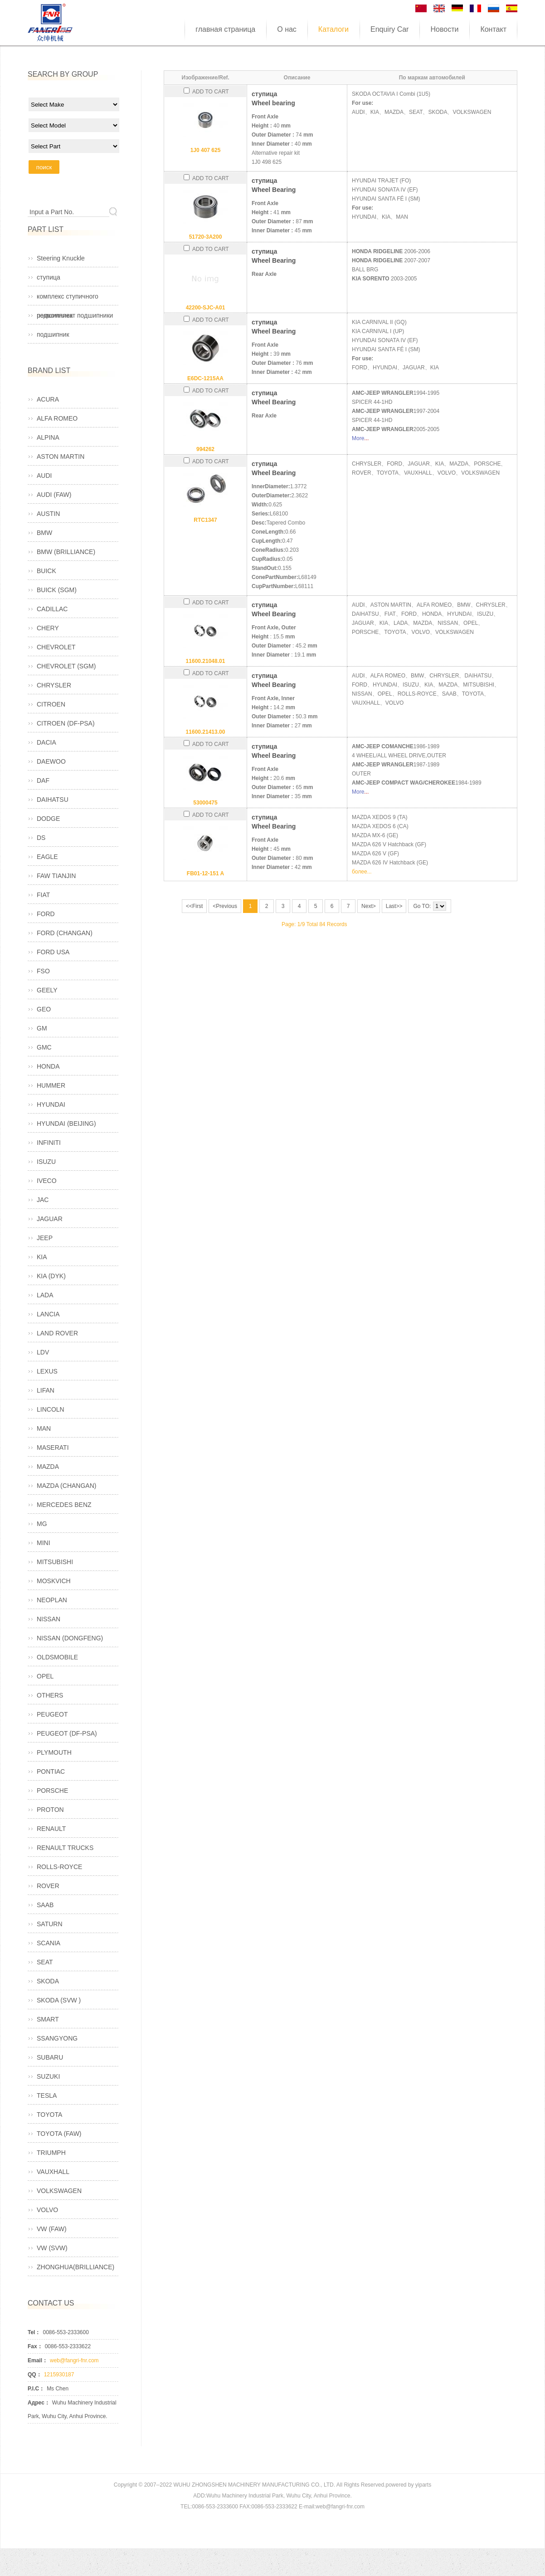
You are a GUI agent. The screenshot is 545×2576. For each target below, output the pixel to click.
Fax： (35, 2346)
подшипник (53, 334)
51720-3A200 (205, 237)
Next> (368, 906)
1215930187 (59, 2374)
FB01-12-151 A (205, 873)
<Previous (225, 906)
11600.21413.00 (205, 732)
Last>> (394, 906)
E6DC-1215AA (205, 378)
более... (362, 871)
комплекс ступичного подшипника (67, 299)
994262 (205, 449)
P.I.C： (36, 2388)
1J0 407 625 (205, 150)
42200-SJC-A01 (205, 307)
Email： (38, 2360)
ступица (48, 277)
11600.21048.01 (205, 661)
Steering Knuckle (61, 258)
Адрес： (39, 2402)
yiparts (423, 2485)
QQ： (35, 2374)
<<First (194, 906)
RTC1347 (205, 520)
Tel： (34, 2332)
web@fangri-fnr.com (74, 2360)
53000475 (205, 803)
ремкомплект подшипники (75, 315)
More (358, 438)
